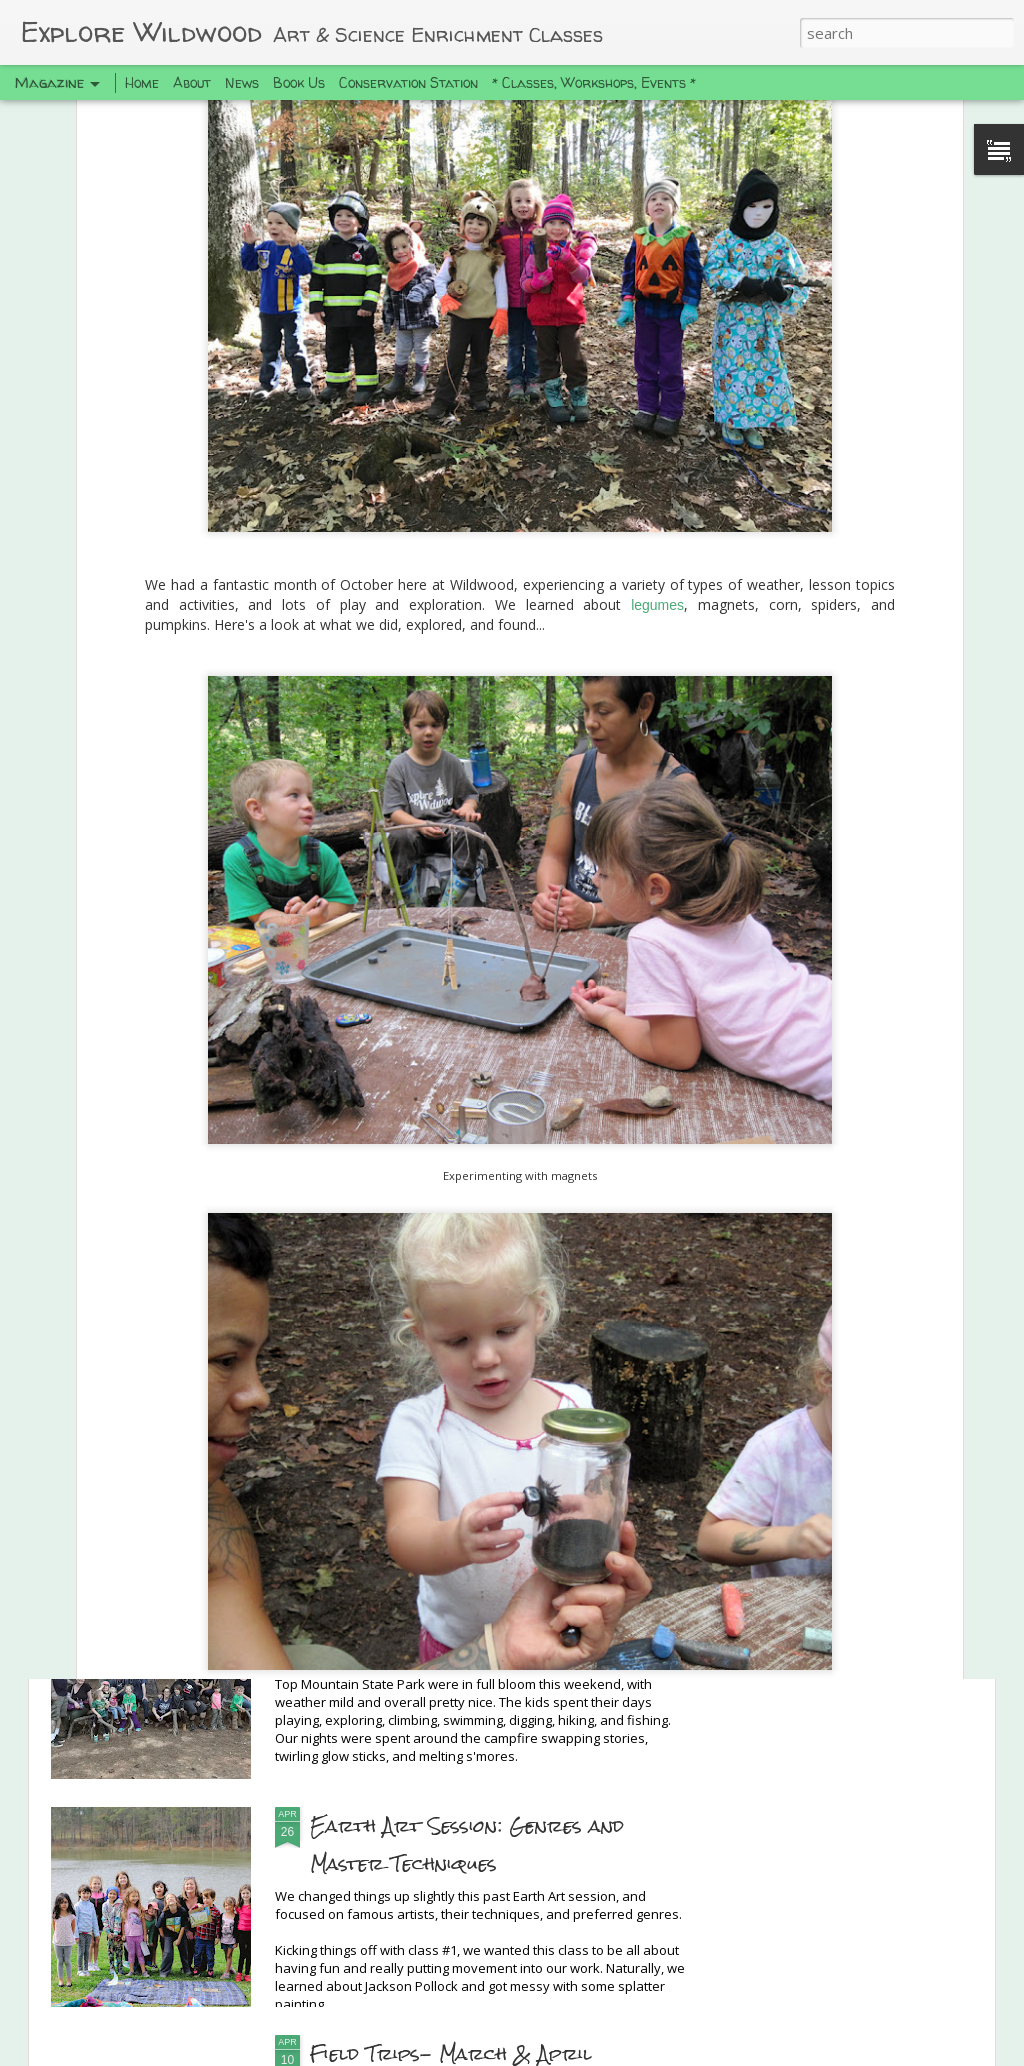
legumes (657, 226)
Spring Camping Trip (417, 1597)
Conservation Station (408, 82)
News (242, 82)
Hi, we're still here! (406, 1369)
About (192, 82)
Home (142, 82)
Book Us (299, 82)
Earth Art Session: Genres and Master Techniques (467, 1844)
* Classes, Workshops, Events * (594, 82)
